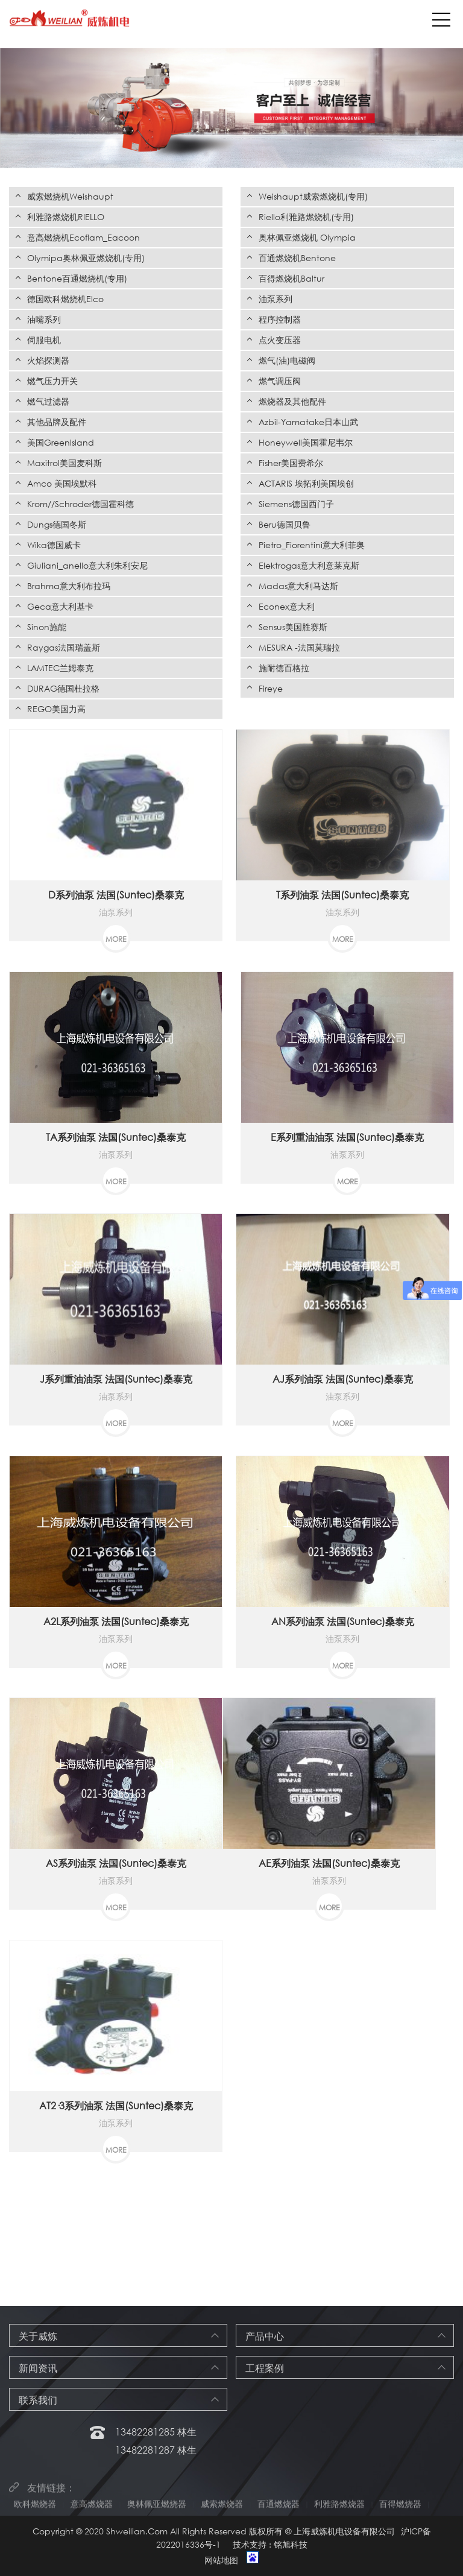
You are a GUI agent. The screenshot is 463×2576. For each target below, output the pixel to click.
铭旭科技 (290, 2544)
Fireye (271, 688)
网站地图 (221, 2560)
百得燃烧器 (400, 2508)
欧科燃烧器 (35, 2508)
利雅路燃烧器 (339, 2508)
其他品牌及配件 (56, 422)
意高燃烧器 (92, 2508)
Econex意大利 (287, 606)
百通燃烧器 (278, 2508)
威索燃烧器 (222, 2508)
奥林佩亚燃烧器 (156, 2508)
